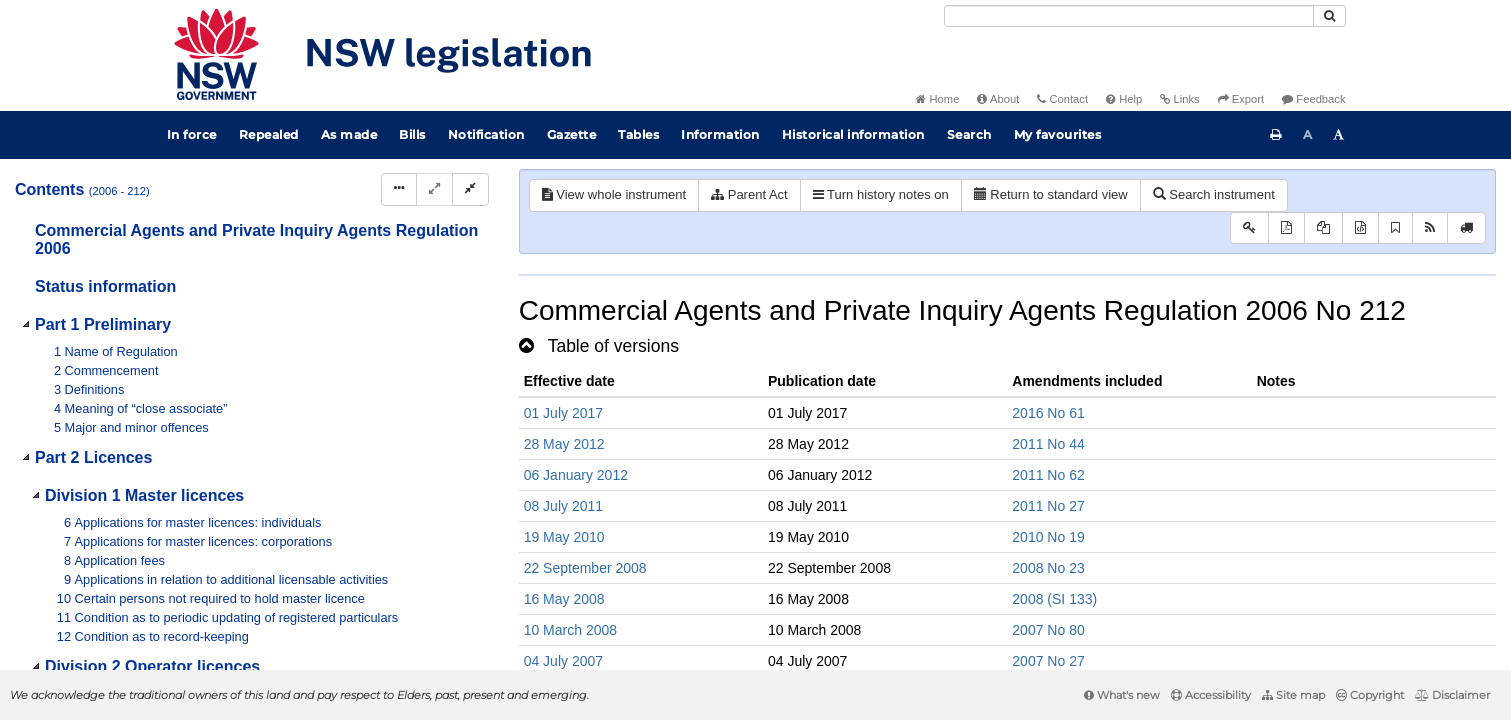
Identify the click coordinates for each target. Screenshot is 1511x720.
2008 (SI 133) (1054, 599)
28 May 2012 (564, 444)
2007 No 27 (1048, 661)
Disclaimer (1452, 695)
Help (1124, 99)
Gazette (572, 134)
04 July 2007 (563, 661)
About (998, 99)
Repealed (269, 134)
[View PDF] (1286, 228)
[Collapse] (470, 189)
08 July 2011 (563, 506)
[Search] (1129, 16)
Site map (1293, 695)
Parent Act (749, 194)
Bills (412, 134)
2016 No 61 (1048, 413)
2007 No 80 (1048, 630)
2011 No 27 (1048, 506)
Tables (638, 134)
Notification (486, 134)
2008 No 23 (1048, 568)
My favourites (1058, 134)
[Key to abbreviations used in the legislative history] (1249, 228)
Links (1179, 99)
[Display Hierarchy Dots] (399, 189)
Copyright (1370, 695)
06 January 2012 (576, 475)
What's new (1122, 695)
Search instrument (1214, 194)
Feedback (1313, 99)
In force (192, 134)
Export (1241, 99)
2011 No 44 (1048, 444)
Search (969, 134)
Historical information (853, 134)
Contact (1062, 99)
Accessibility (1211, 695)
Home (937, 99)
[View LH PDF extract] (1323, 228)
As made (349, 134)
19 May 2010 (564, 537)
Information (720, 134)
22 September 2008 (585, 568)
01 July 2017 (563, 413)
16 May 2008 (564, 599)
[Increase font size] (1339, 135)
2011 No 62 (1048, 475)
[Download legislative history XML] (1360, 228)
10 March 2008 (570, 630)
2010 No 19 (1048, 537)
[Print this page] (1276, 135)
